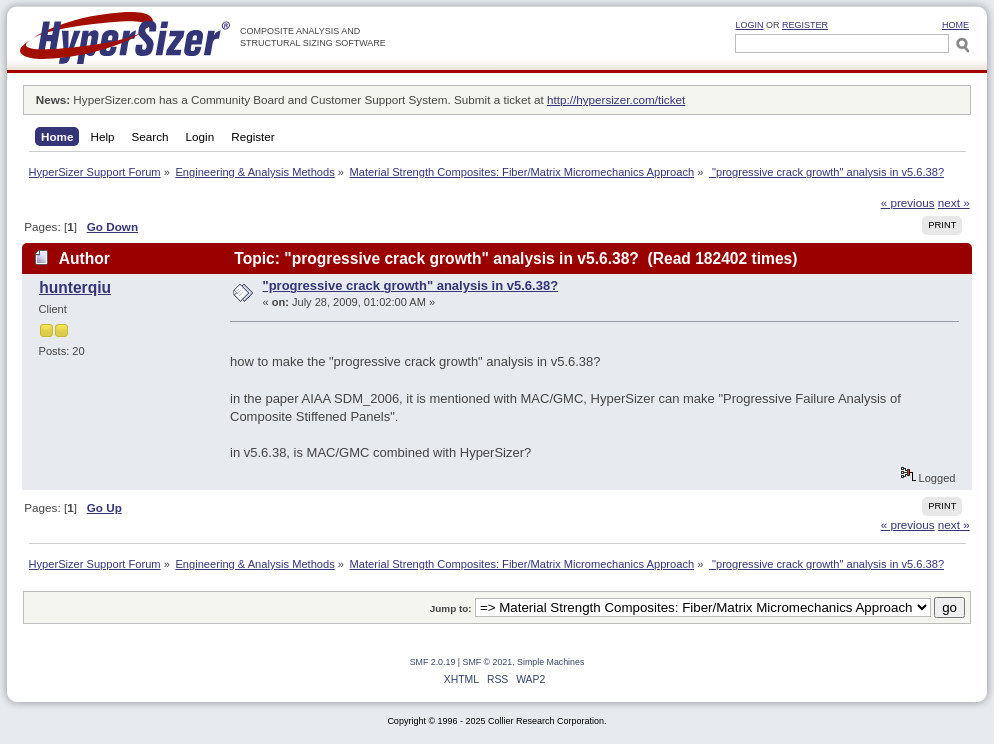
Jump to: (451, 608)
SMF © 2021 (488, 662)
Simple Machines (550, 662)
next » (954, 202)
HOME (955, 25)
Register (805, 25)
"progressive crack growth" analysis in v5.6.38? (411, 285)
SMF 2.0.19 (433, 662)
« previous (908, 202)
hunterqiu (75, 287)
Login (749, 25)
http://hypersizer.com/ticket (616, 99)
